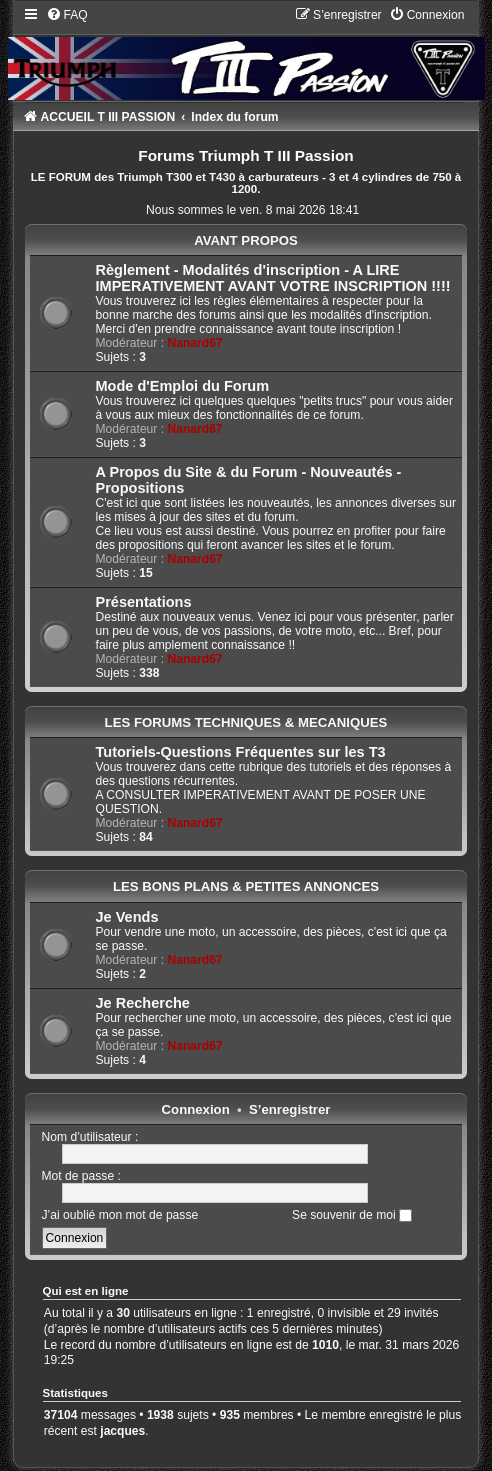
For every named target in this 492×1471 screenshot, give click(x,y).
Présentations (144, 602)
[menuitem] (67, 15)
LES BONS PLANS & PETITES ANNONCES (246, 886)
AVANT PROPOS (246, 240)
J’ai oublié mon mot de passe (120, 1215)
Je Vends (127, 917)
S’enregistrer (289, 1109)
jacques (122, 1431)
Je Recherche (143, 1003)
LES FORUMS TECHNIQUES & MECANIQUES (246, 722)
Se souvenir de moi (352, 1215)
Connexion (196, 1109)
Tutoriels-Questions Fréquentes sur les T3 (241, 752)
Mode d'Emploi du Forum (183, 386)
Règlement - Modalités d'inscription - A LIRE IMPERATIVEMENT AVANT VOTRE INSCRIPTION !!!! (273, 278)
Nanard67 (194, 343)
